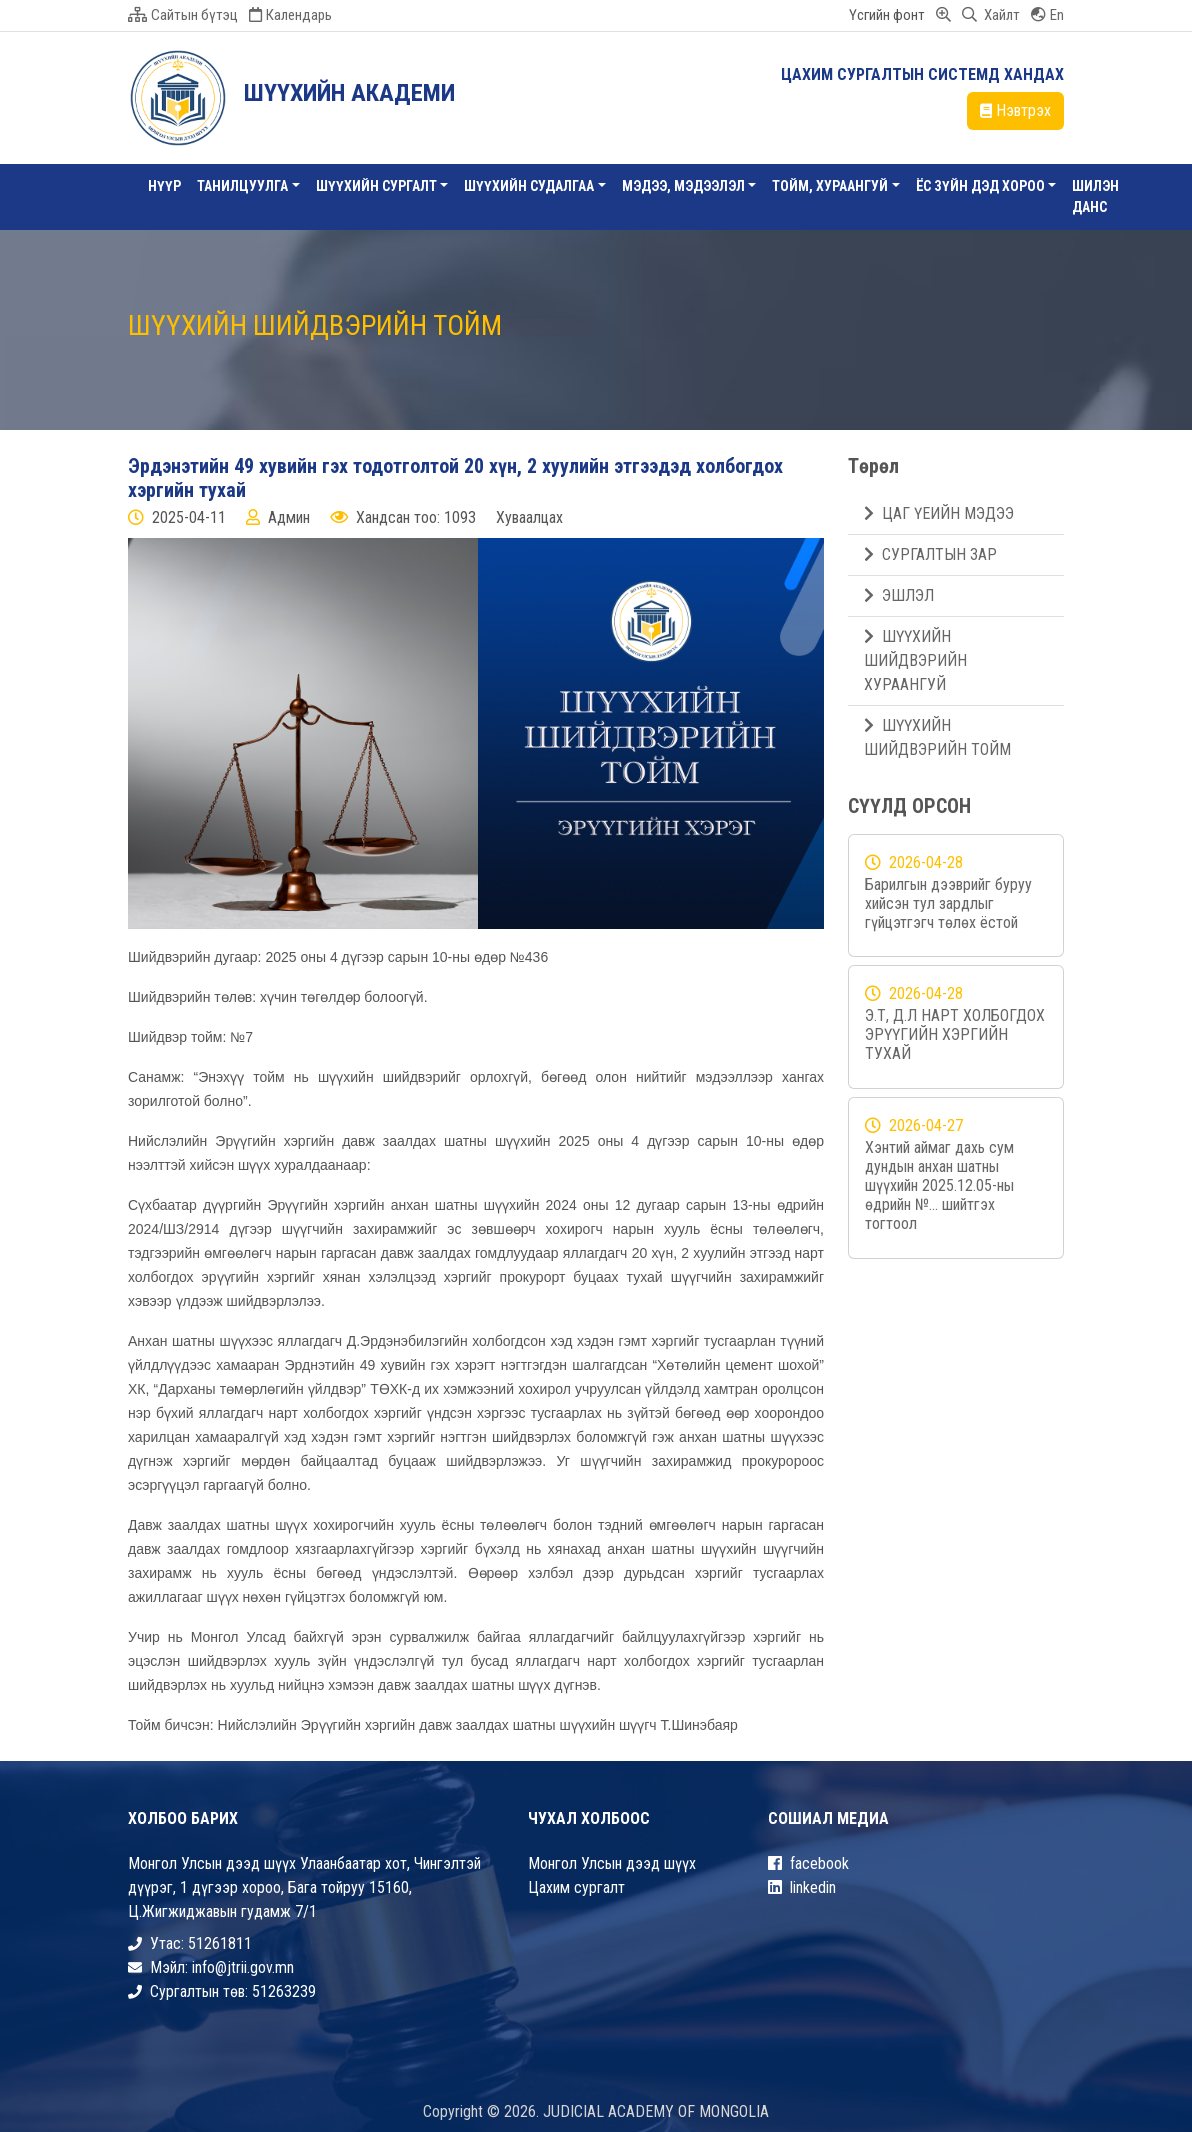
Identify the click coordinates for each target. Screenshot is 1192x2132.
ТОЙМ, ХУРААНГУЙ (830, 186)
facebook (808, 1863)
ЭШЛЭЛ (899, 595)
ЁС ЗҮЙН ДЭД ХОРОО (980, 186)
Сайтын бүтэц (183, 15)
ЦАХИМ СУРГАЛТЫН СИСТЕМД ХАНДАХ (922, 74)
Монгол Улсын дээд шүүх (612, 1863)
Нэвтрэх (1015, 110)
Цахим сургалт (576, 1887)
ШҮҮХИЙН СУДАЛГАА (529, 186)
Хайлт (991, 15)
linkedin (802, 1887)
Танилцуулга (242, 186)
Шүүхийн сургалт (376, 186)
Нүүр (164, 186)
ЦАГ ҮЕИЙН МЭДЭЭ (939, 513)
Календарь (290, 15)
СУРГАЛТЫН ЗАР (930, 554)
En (1047, 15)
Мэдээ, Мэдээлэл (683, 186)
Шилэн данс (1095, 196)
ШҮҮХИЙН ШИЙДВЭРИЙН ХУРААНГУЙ (915, 660)
